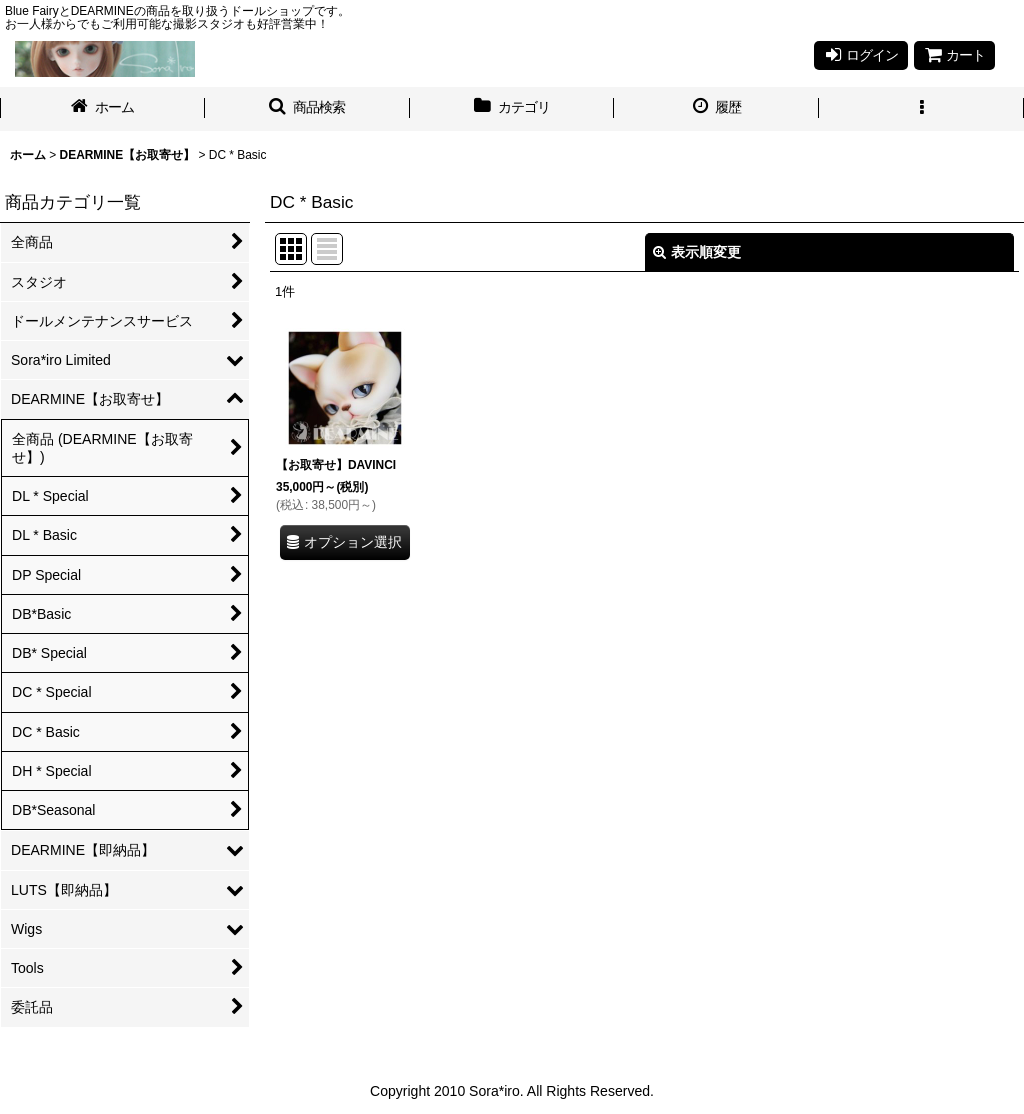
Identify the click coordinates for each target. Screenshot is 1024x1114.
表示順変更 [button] (697, 252)
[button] (307, 109)
